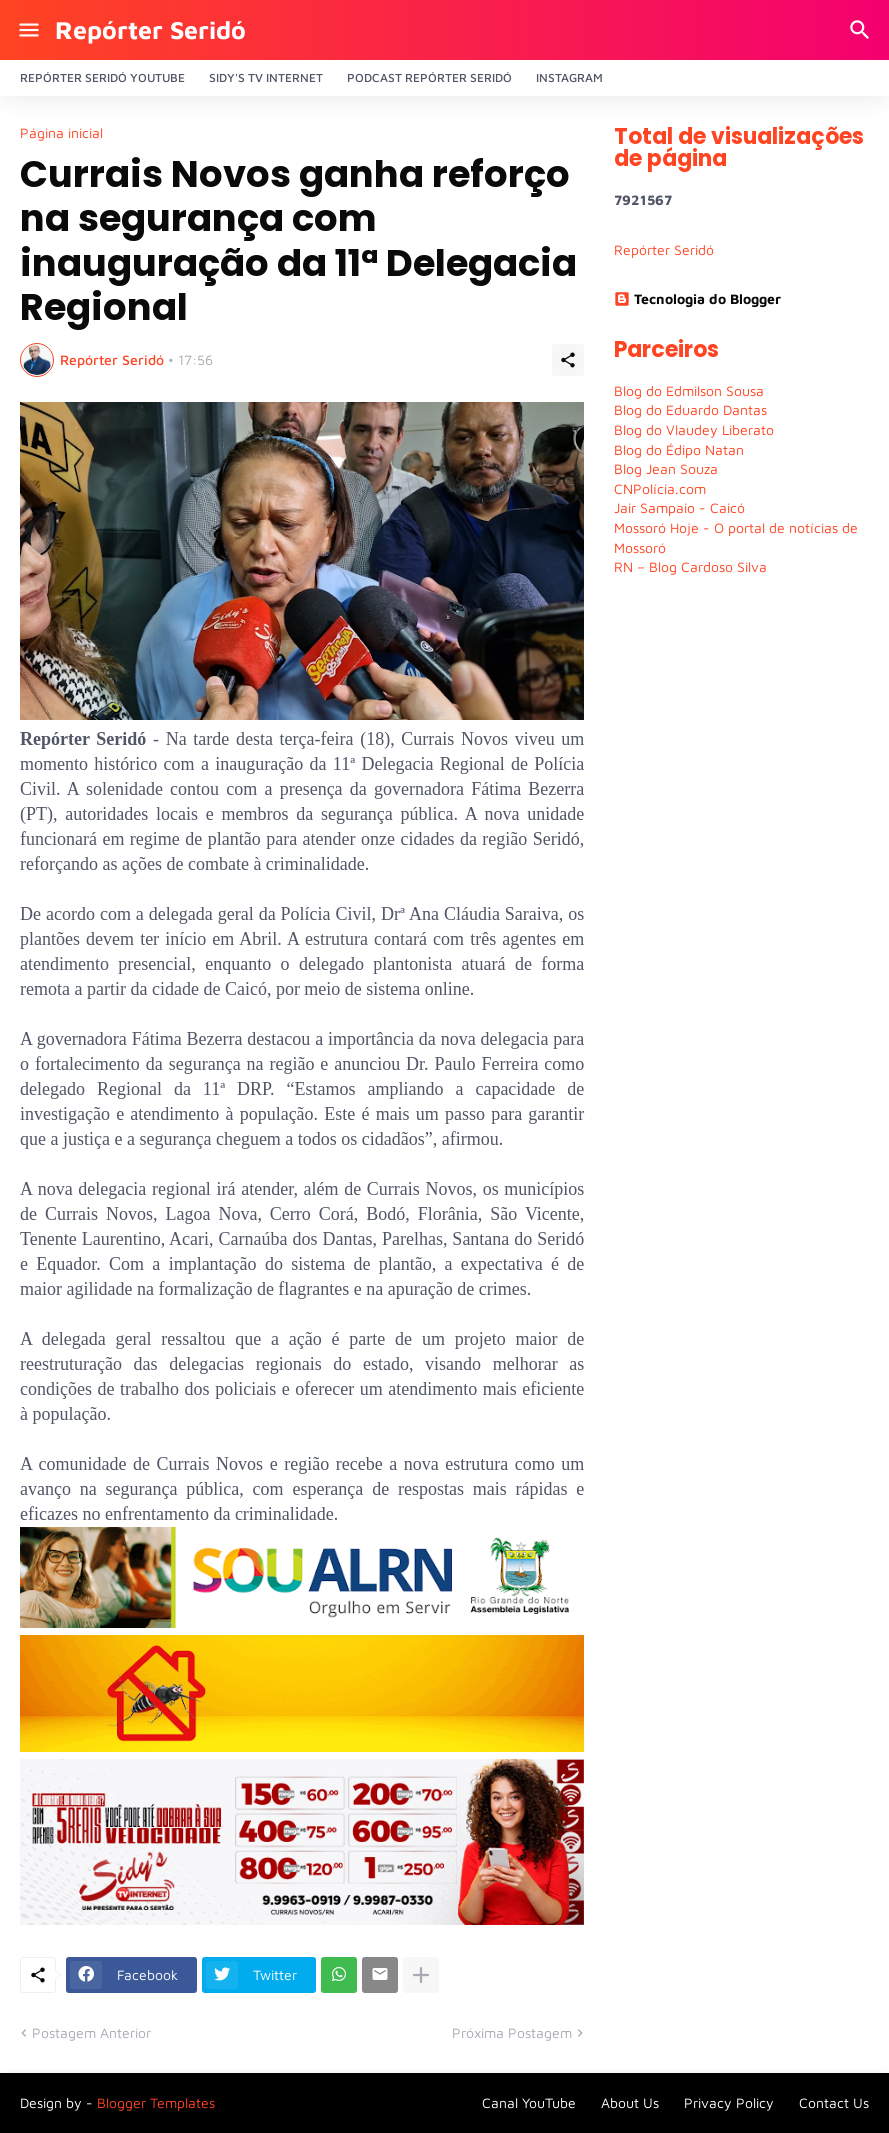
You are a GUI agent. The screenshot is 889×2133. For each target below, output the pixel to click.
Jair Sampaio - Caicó (679, 507)
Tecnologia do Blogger (697, 298)
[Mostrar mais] (421, 1975)
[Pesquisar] (862, 30)
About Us (630, 2102)
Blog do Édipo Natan (679, 449)
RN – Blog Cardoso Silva (690, 566)
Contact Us (834, 2102)
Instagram (569, 77)
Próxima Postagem (512, 2032)
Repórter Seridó (150, 29)
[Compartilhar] (568, 360)
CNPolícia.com (660, 488)
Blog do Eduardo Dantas (690, 409)
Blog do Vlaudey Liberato (694, 429)
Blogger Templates (156, 2102)
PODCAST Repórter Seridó (429, 77)
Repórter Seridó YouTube (102, 77)
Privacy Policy (729, 2102)
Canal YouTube (529, 2102)
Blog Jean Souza (666, 468)
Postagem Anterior (91, 2032)
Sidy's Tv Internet (266, 77)
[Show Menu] (27, 30)
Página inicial (61, 133)
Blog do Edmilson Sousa (689, 390)
